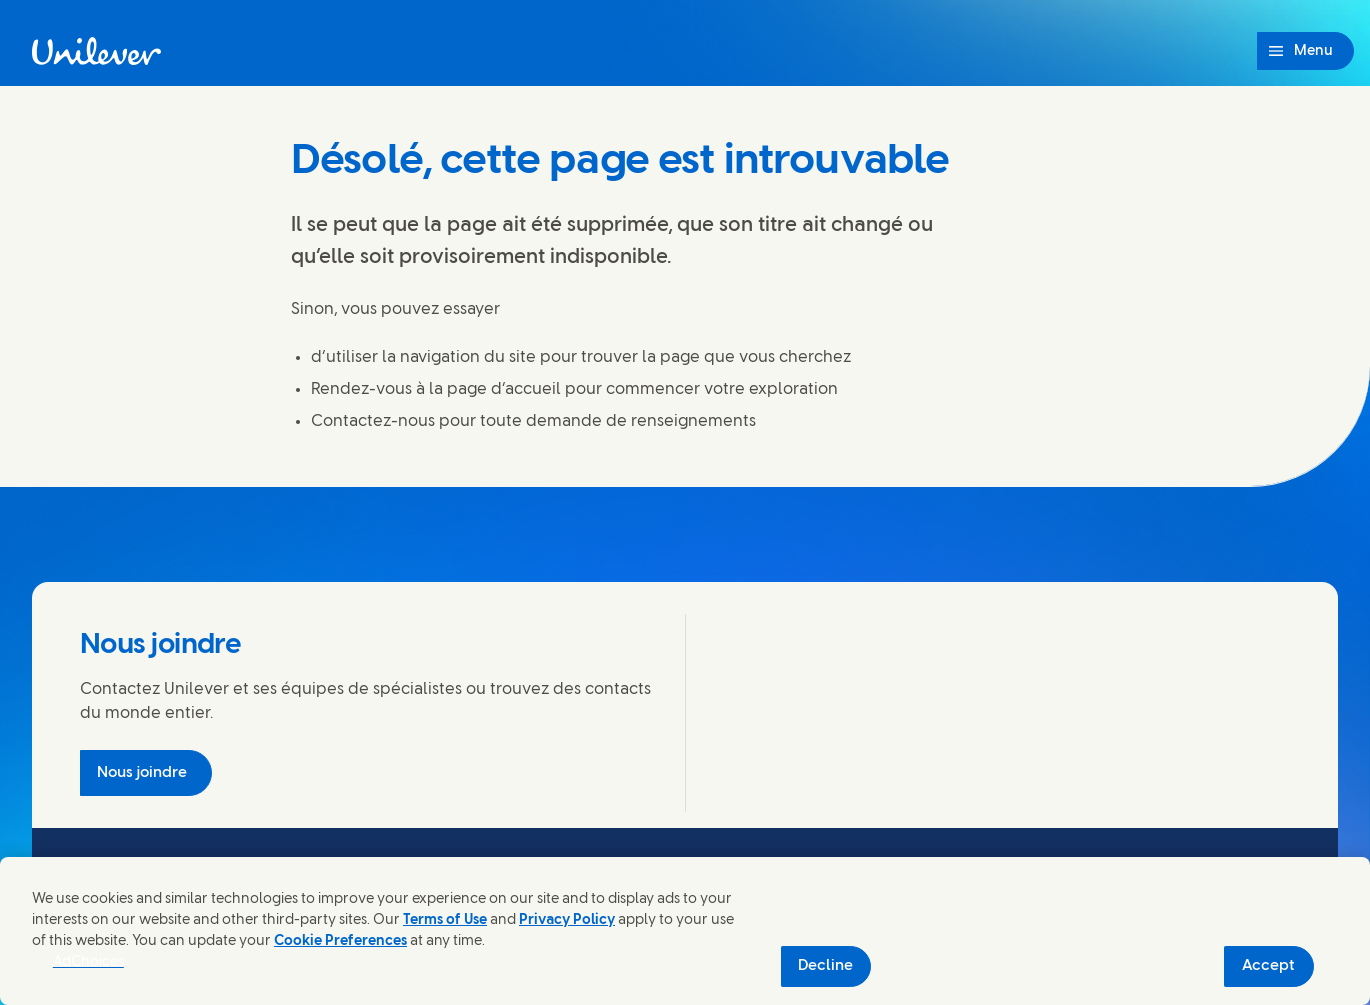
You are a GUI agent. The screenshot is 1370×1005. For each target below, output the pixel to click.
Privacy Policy (567, 920)
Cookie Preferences (340, 941)
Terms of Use (445, 920)
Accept (1268, 966)
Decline (825, 966)
